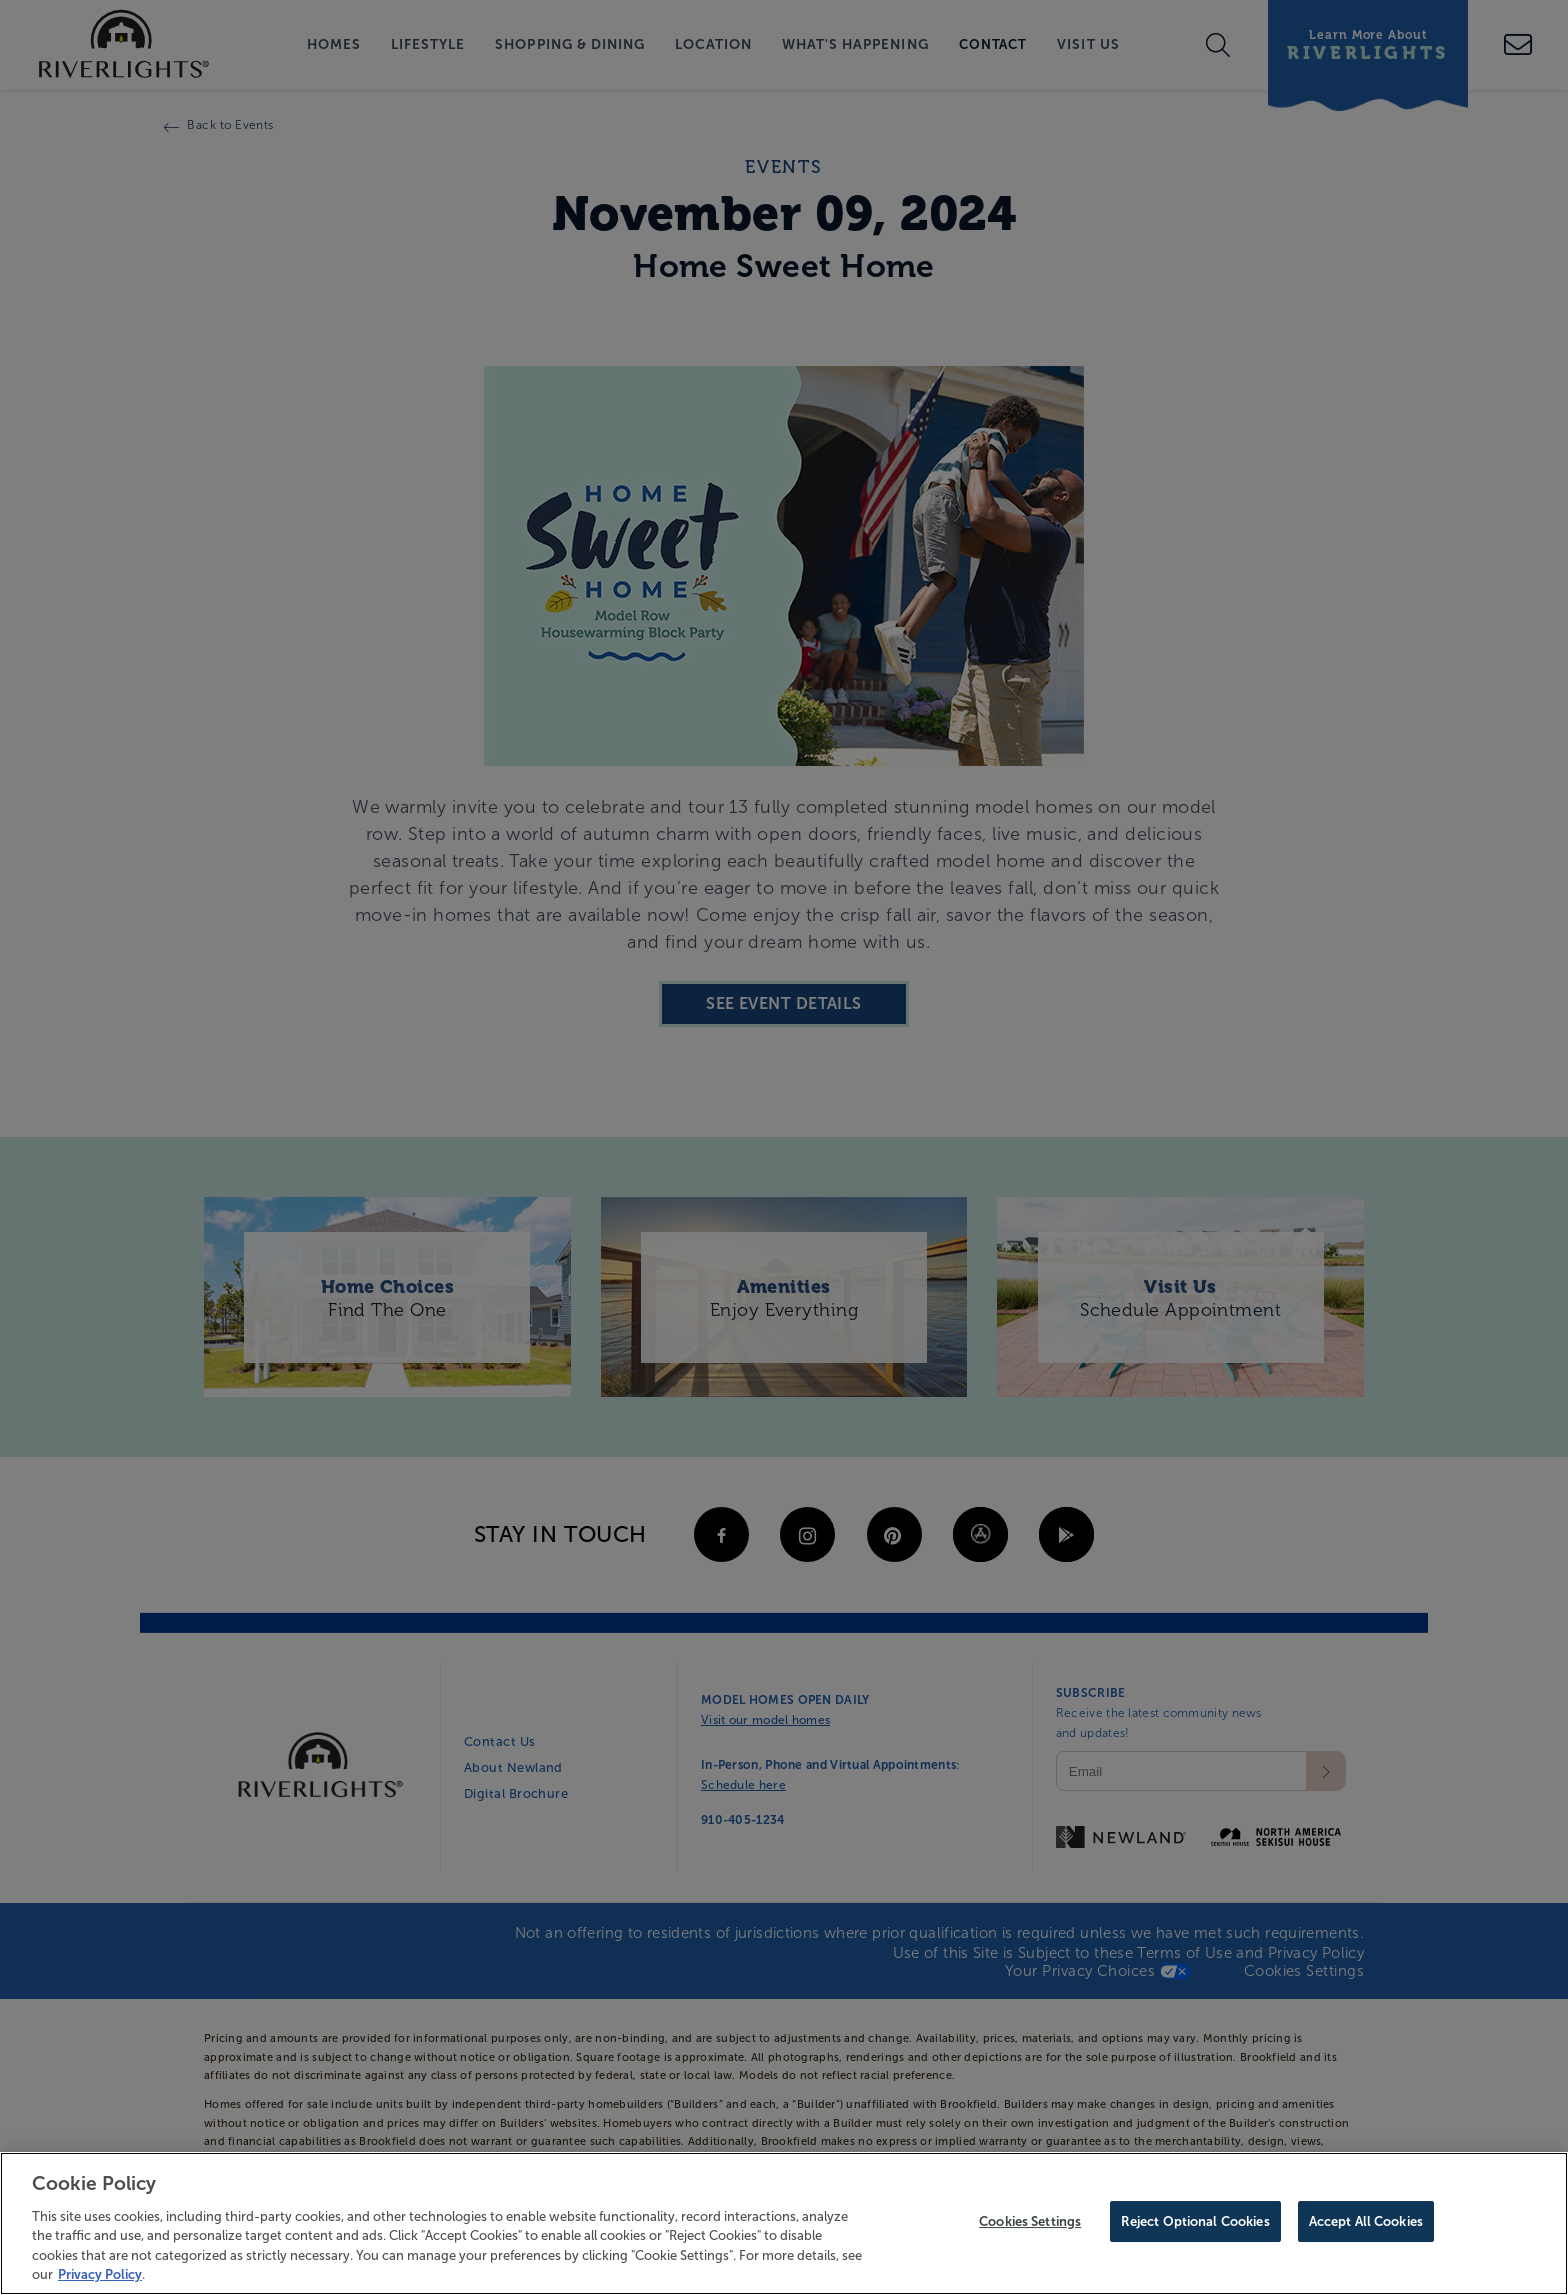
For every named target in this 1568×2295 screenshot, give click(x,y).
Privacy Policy (100, 2277)
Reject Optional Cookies (1195, 2224)
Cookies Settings (1030, 2224)
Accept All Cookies (1366, 2224)
